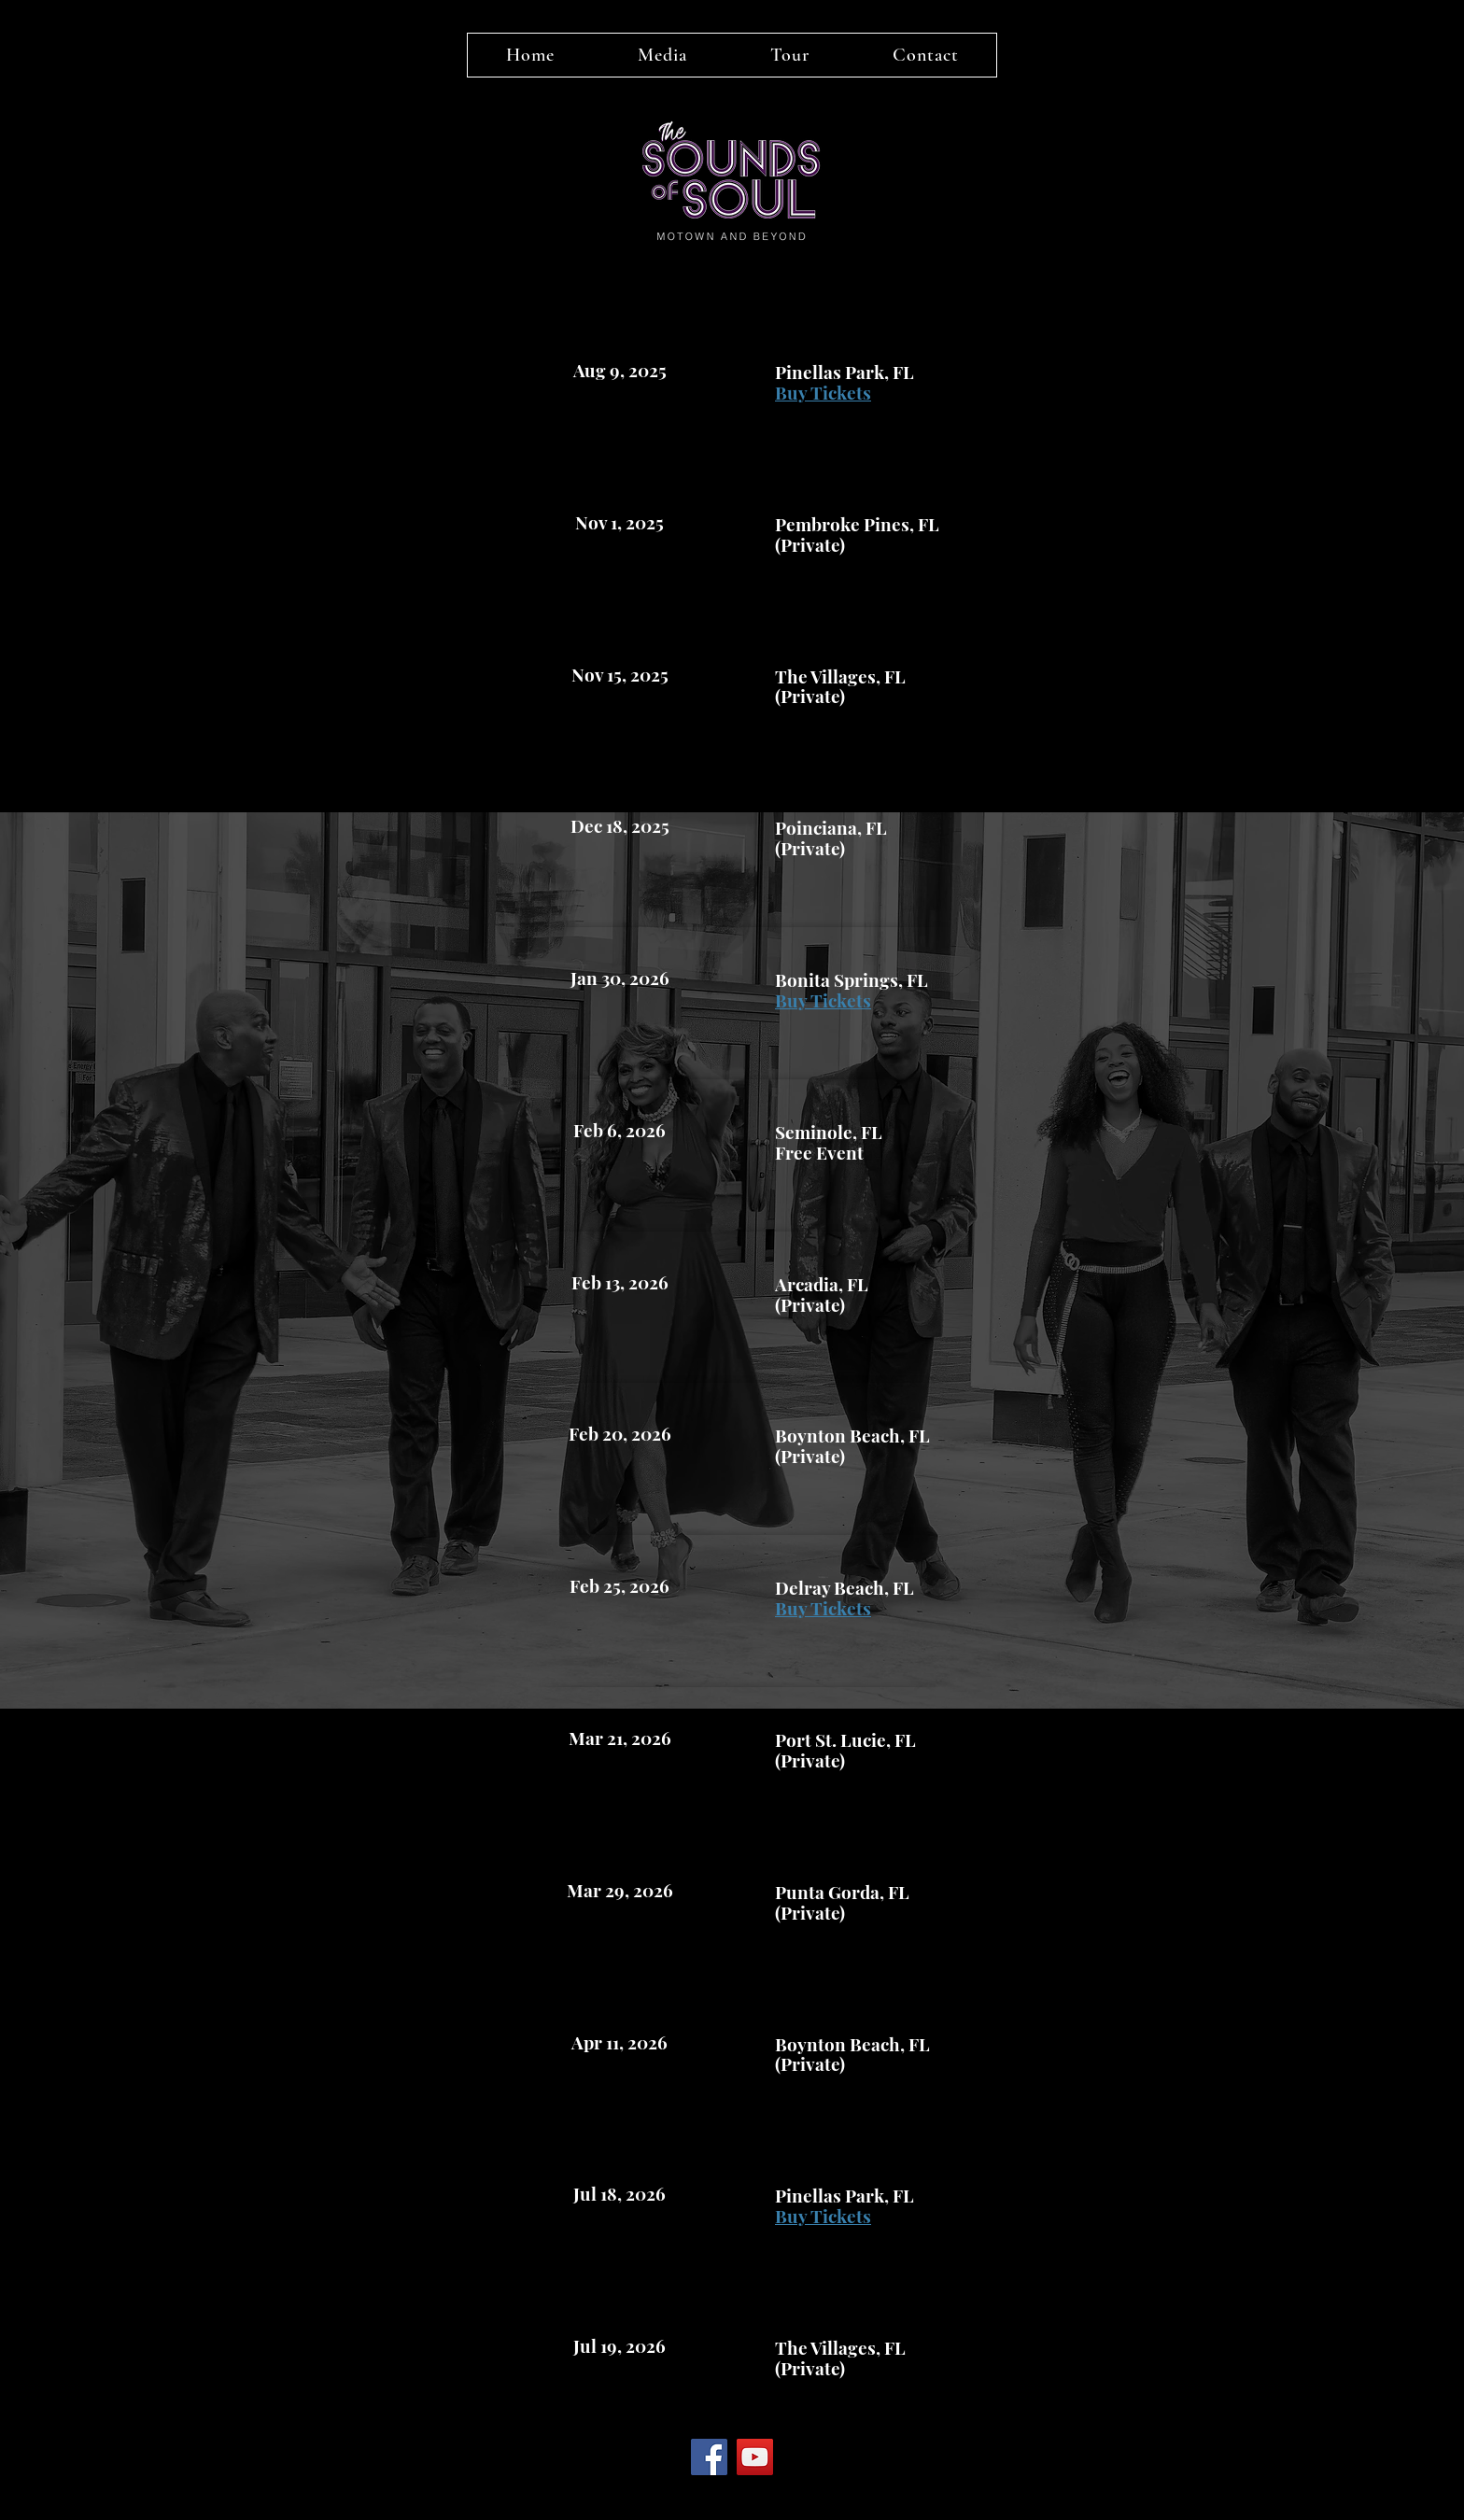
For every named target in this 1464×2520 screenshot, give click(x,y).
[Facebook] (709, 2457)
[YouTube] (755, 2457)
